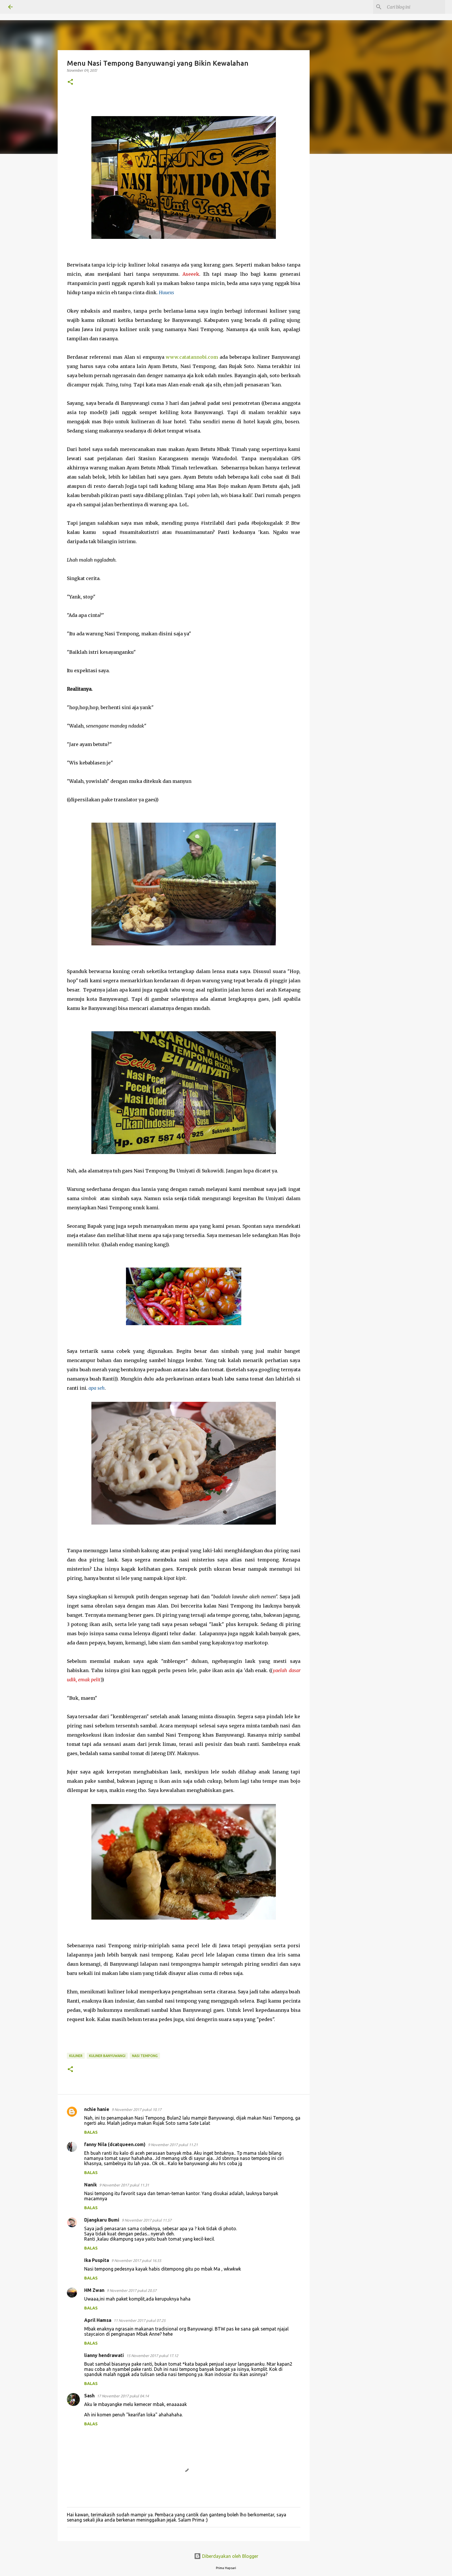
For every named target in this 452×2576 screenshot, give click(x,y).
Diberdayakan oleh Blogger (226, 2556)
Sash (89, 2395)
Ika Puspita (96, 2260)
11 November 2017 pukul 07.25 (139, 2320)
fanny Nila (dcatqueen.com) (115, 2144)
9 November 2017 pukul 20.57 (132, 2290)
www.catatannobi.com (192, 357)
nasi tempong (145, 2056)
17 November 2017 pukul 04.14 (123, 2396)
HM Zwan (94, 2290)
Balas (91, 2132)
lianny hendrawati (104, 2355)
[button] (70, 82)
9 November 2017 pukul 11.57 (147, 2220)
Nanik (90, 2184)
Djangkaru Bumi (101, 2219)
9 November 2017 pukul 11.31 (124, 2185)
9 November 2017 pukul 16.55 (136, 2260)
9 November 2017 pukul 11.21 (173, 2145)
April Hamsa (97, 2320)
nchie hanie (96, 2109)
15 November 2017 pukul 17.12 (152, 2356)
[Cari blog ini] (415, 7)
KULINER (75, 2056)
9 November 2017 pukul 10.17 (136, 2109)
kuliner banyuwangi (107, 2056)
